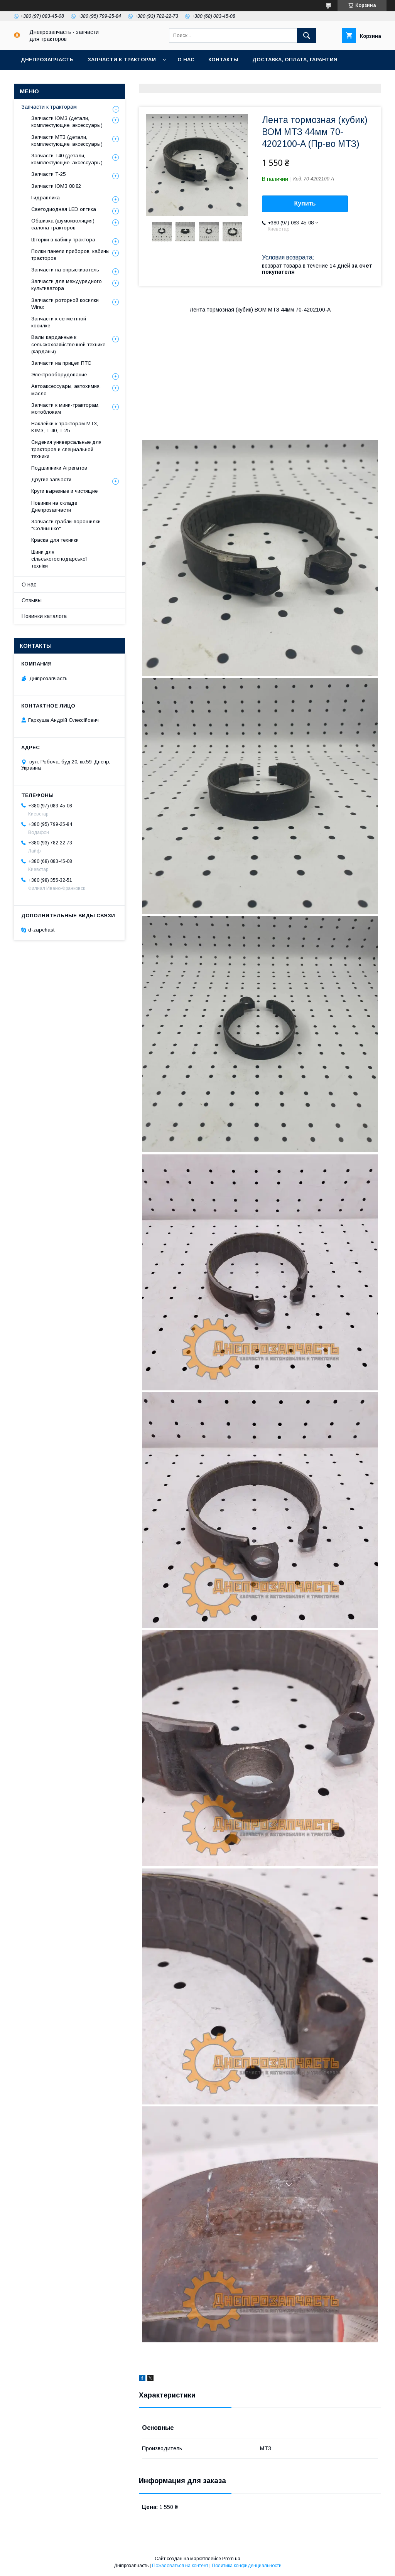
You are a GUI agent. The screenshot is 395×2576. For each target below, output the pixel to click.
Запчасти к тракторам (122, 59)
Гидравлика (45, 197)
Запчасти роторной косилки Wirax (65, 303)
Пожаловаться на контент (180, 2565)
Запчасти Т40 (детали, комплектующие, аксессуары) (67, 159)
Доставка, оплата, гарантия (295, 59)
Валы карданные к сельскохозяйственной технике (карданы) (68, 344)
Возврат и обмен (46, 80)
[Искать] (306, 35)
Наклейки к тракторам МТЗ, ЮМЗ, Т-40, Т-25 (64, 427)
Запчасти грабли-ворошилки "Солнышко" (66, 525)
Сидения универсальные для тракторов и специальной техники (66, 449)
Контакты (223, 59)
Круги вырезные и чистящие (64, 491)
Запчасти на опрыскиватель (65, 270)
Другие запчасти (51, 479)
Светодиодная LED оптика (63, 209)
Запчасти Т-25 (48, 174)
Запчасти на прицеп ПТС (61, 363)
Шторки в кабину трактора (63, 240)
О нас (185, 59)
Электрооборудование (59, 374)
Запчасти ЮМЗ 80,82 (56, 186)
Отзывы (32, 600)
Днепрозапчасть (47, 59)
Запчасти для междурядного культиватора (66, 284)
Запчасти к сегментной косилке (58, 322)
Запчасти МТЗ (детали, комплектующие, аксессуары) (67, 140)
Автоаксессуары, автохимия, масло (66, 389)
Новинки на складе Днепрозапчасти (54, 506)
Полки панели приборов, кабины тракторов (70, 254)
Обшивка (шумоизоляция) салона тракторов (63, 224)
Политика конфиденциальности (247, 2565)
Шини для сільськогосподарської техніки (59, 559)
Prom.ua (231, 2558)
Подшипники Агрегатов (59, 468)
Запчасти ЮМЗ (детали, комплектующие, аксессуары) (67, 121)
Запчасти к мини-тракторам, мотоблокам (65, 408)
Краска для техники (55, 540)
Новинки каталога (44, 616)
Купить (305, 203)
